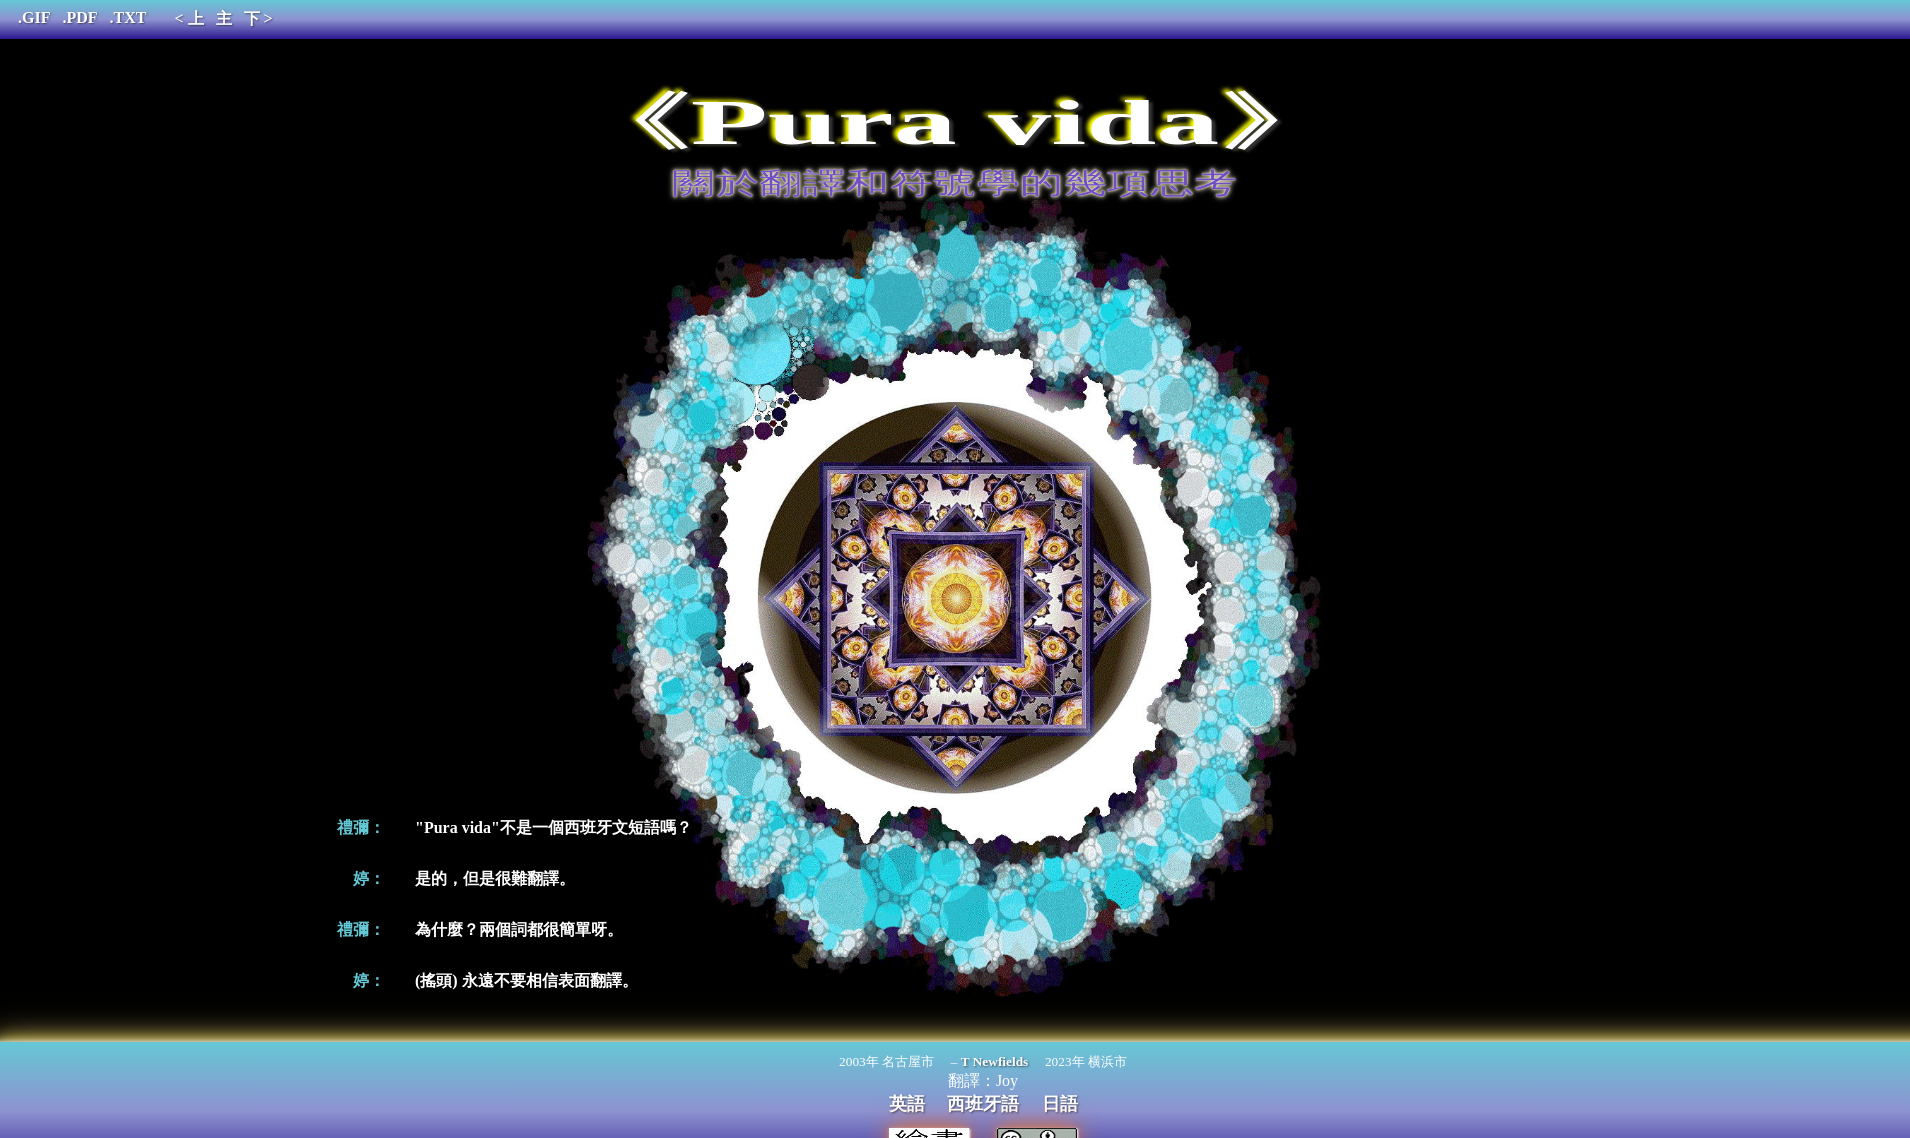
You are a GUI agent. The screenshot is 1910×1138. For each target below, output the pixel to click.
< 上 (188, 18)
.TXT (128, 17)
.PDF (79, 17)
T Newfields (995, 1061)
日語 (1060, 1104)
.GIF (34, 17)
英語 (907, 1104)
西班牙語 (983, 1104)
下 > (258, 18)
